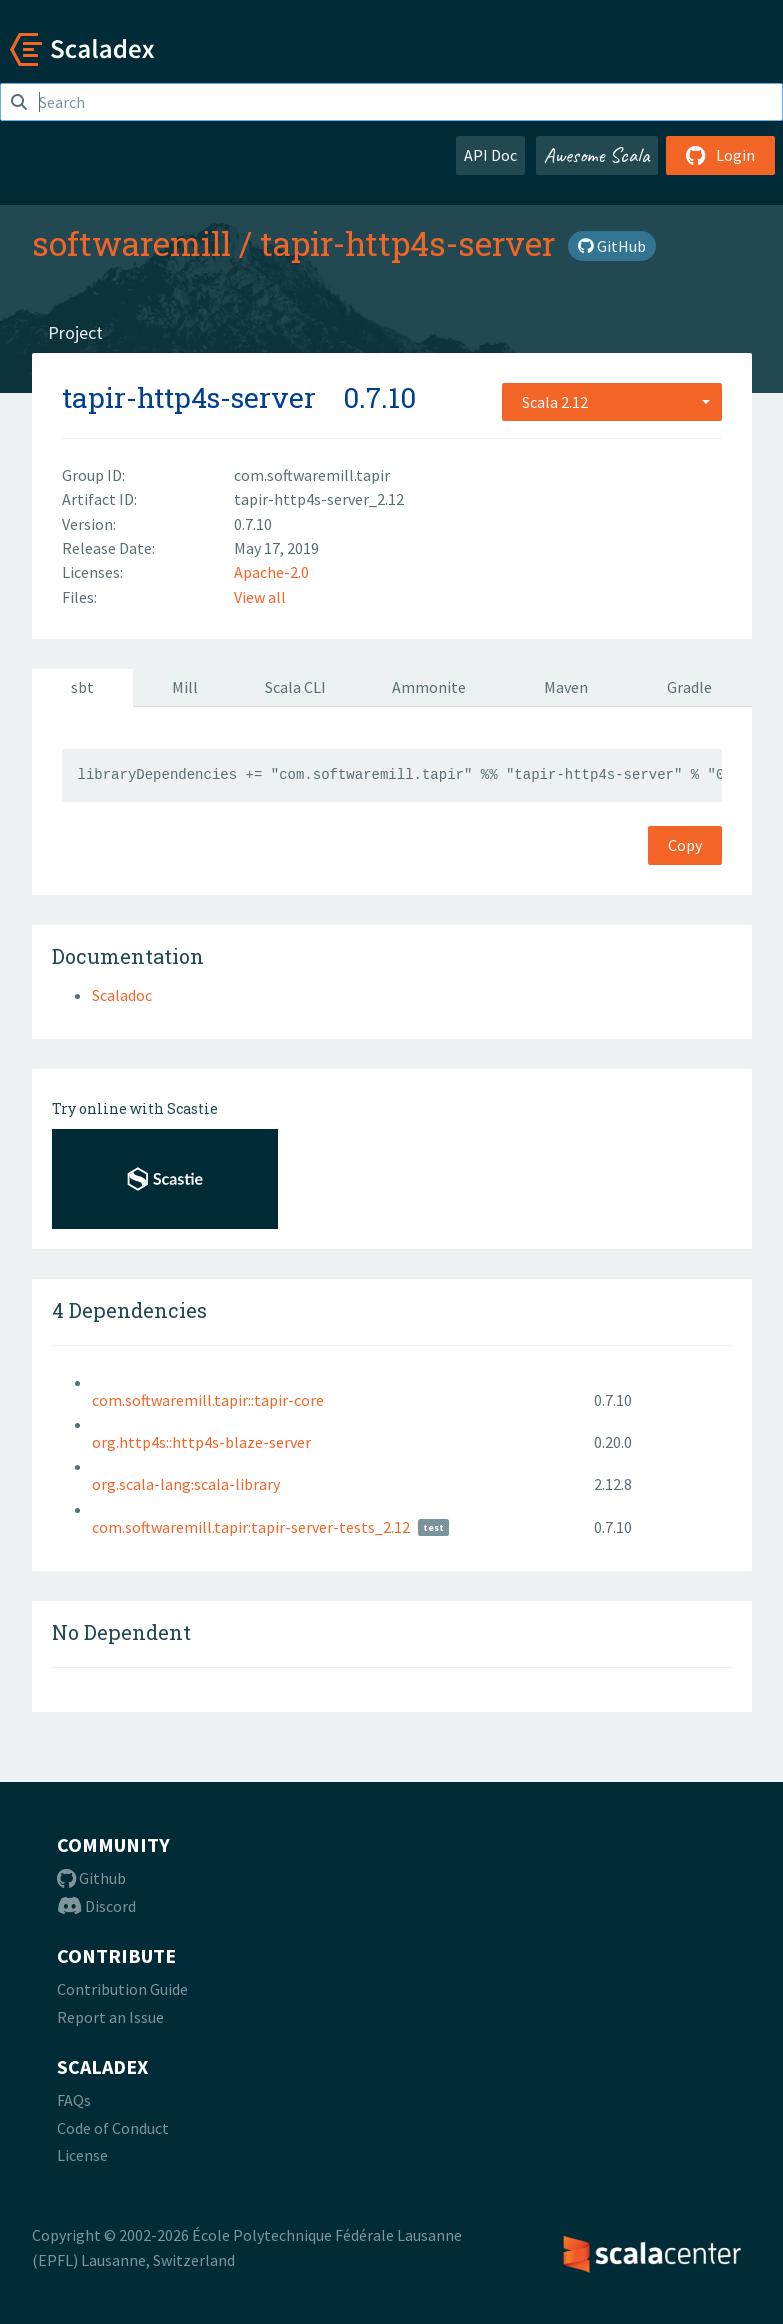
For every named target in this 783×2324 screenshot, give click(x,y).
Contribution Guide (122, 1989)
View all (260, 597)
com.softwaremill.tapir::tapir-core (208, 1400)
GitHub (612, 246)
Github (91, 1878)
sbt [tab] (82, 687)
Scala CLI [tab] (295, 687)
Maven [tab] (566, 687)
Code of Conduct (113, 2128)
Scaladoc (122, 995)
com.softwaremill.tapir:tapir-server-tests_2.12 (251, 1527)
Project (75, 332)
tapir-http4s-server (407, 243)
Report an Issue (110, 2017)
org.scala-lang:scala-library (186, 1484)
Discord (96, 1906)
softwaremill (131, 243)
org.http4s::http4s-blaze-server (201, 1442)
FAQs (74, 2100)
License (82, 2155)
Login (720, 155)
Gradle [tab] (689, 687)
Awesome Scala (597, 155)
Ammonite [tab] (429, 687)
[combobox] (612, 402)
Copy (685, 845)
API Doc (490, 155)
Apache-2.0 (271, 572)
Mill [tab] (185, 687)
